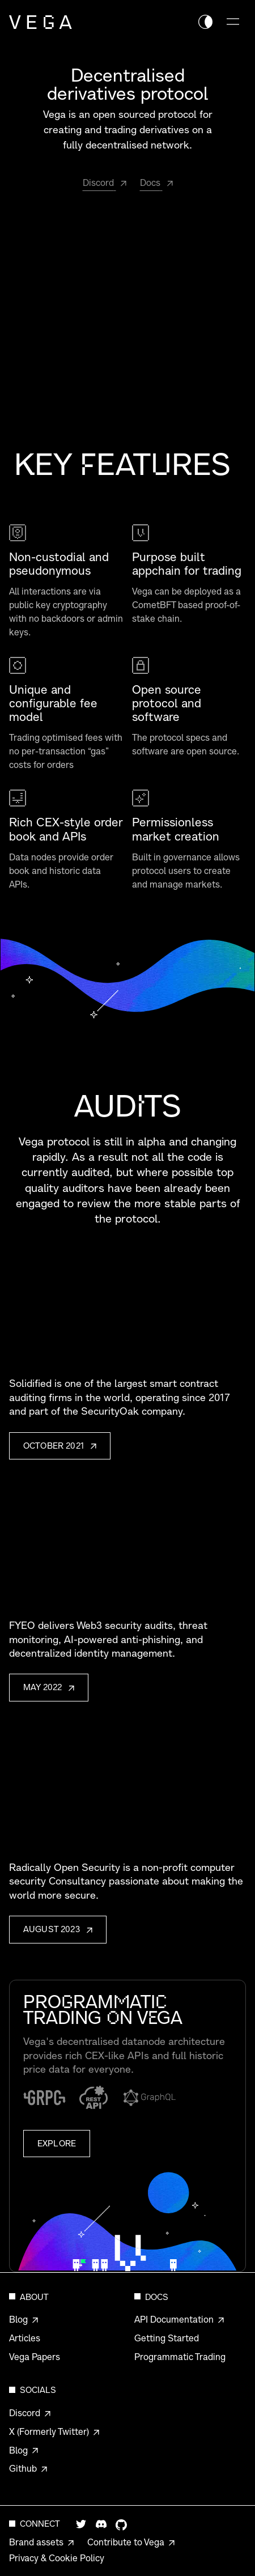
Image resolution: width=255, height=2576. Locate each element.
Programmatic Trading (180, 2356)
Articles (24, 2338)
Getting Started (166, 2338)
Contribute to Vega (125, 2542)
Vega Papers (34, 2356)
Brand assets (36, 2542)
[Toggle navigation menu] (233, 22)
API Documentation (174, 2319)
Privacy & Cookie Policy (56, 2558)
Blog (18, 2319)
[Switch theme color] (205, 22)
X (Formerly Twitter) (49, 2431)
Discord (24, 2412)
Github (23, 2468)
